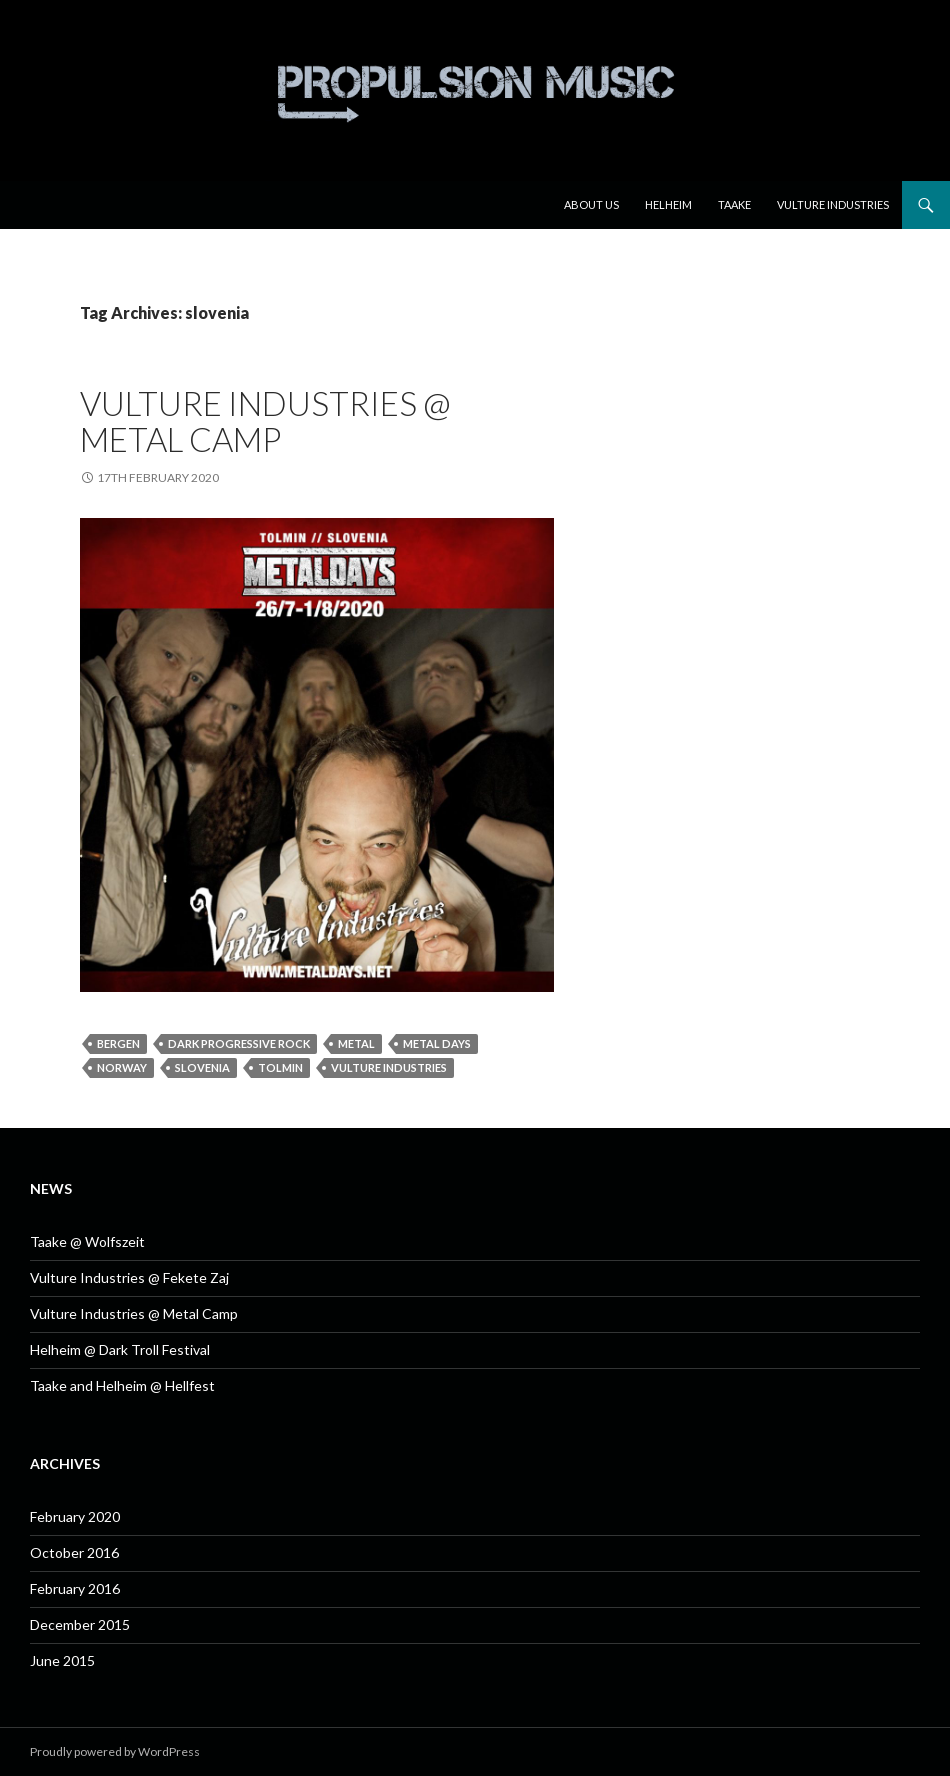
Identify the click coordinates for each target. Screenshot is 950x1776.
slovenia (202, 1067)
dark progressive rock (239, 1043)
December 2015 (80, 1624)
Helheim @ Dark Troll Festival (120, 1349)
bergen (118, 1043)
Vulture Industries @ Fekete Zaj (129, 1277)
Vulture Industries (833, 204)
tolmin (280, 1067)
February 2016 (75, 1588)
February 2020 (75, 1516)
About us (591, 204)
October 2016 (74, 1552)
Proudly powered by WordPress (115, 1751)
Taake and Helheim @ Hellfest (122, 1385)
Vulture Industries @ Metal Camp (265, 421)
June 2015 (62, 1660)
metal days (437, 1043)
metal (356, 1043)
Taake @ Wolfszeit (87, 1241)
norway (122, 1067)
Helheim (668, 204)
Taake (734, 204)
